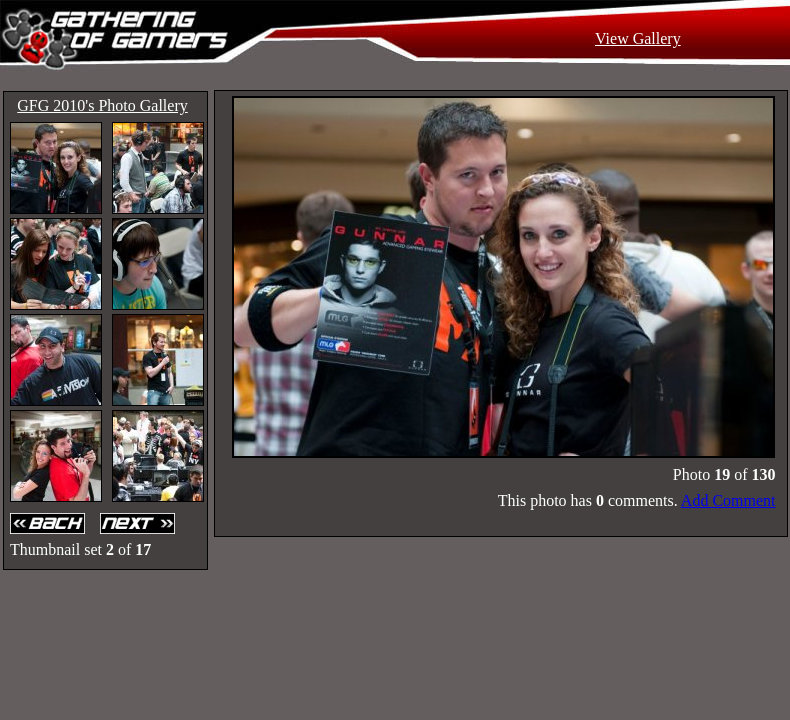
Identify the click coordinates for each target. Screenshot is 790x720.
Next (140, 523)
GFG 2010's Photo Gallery (102, 105)
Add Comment (728, 500)
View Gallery (638, 38)
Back (50, 523)
